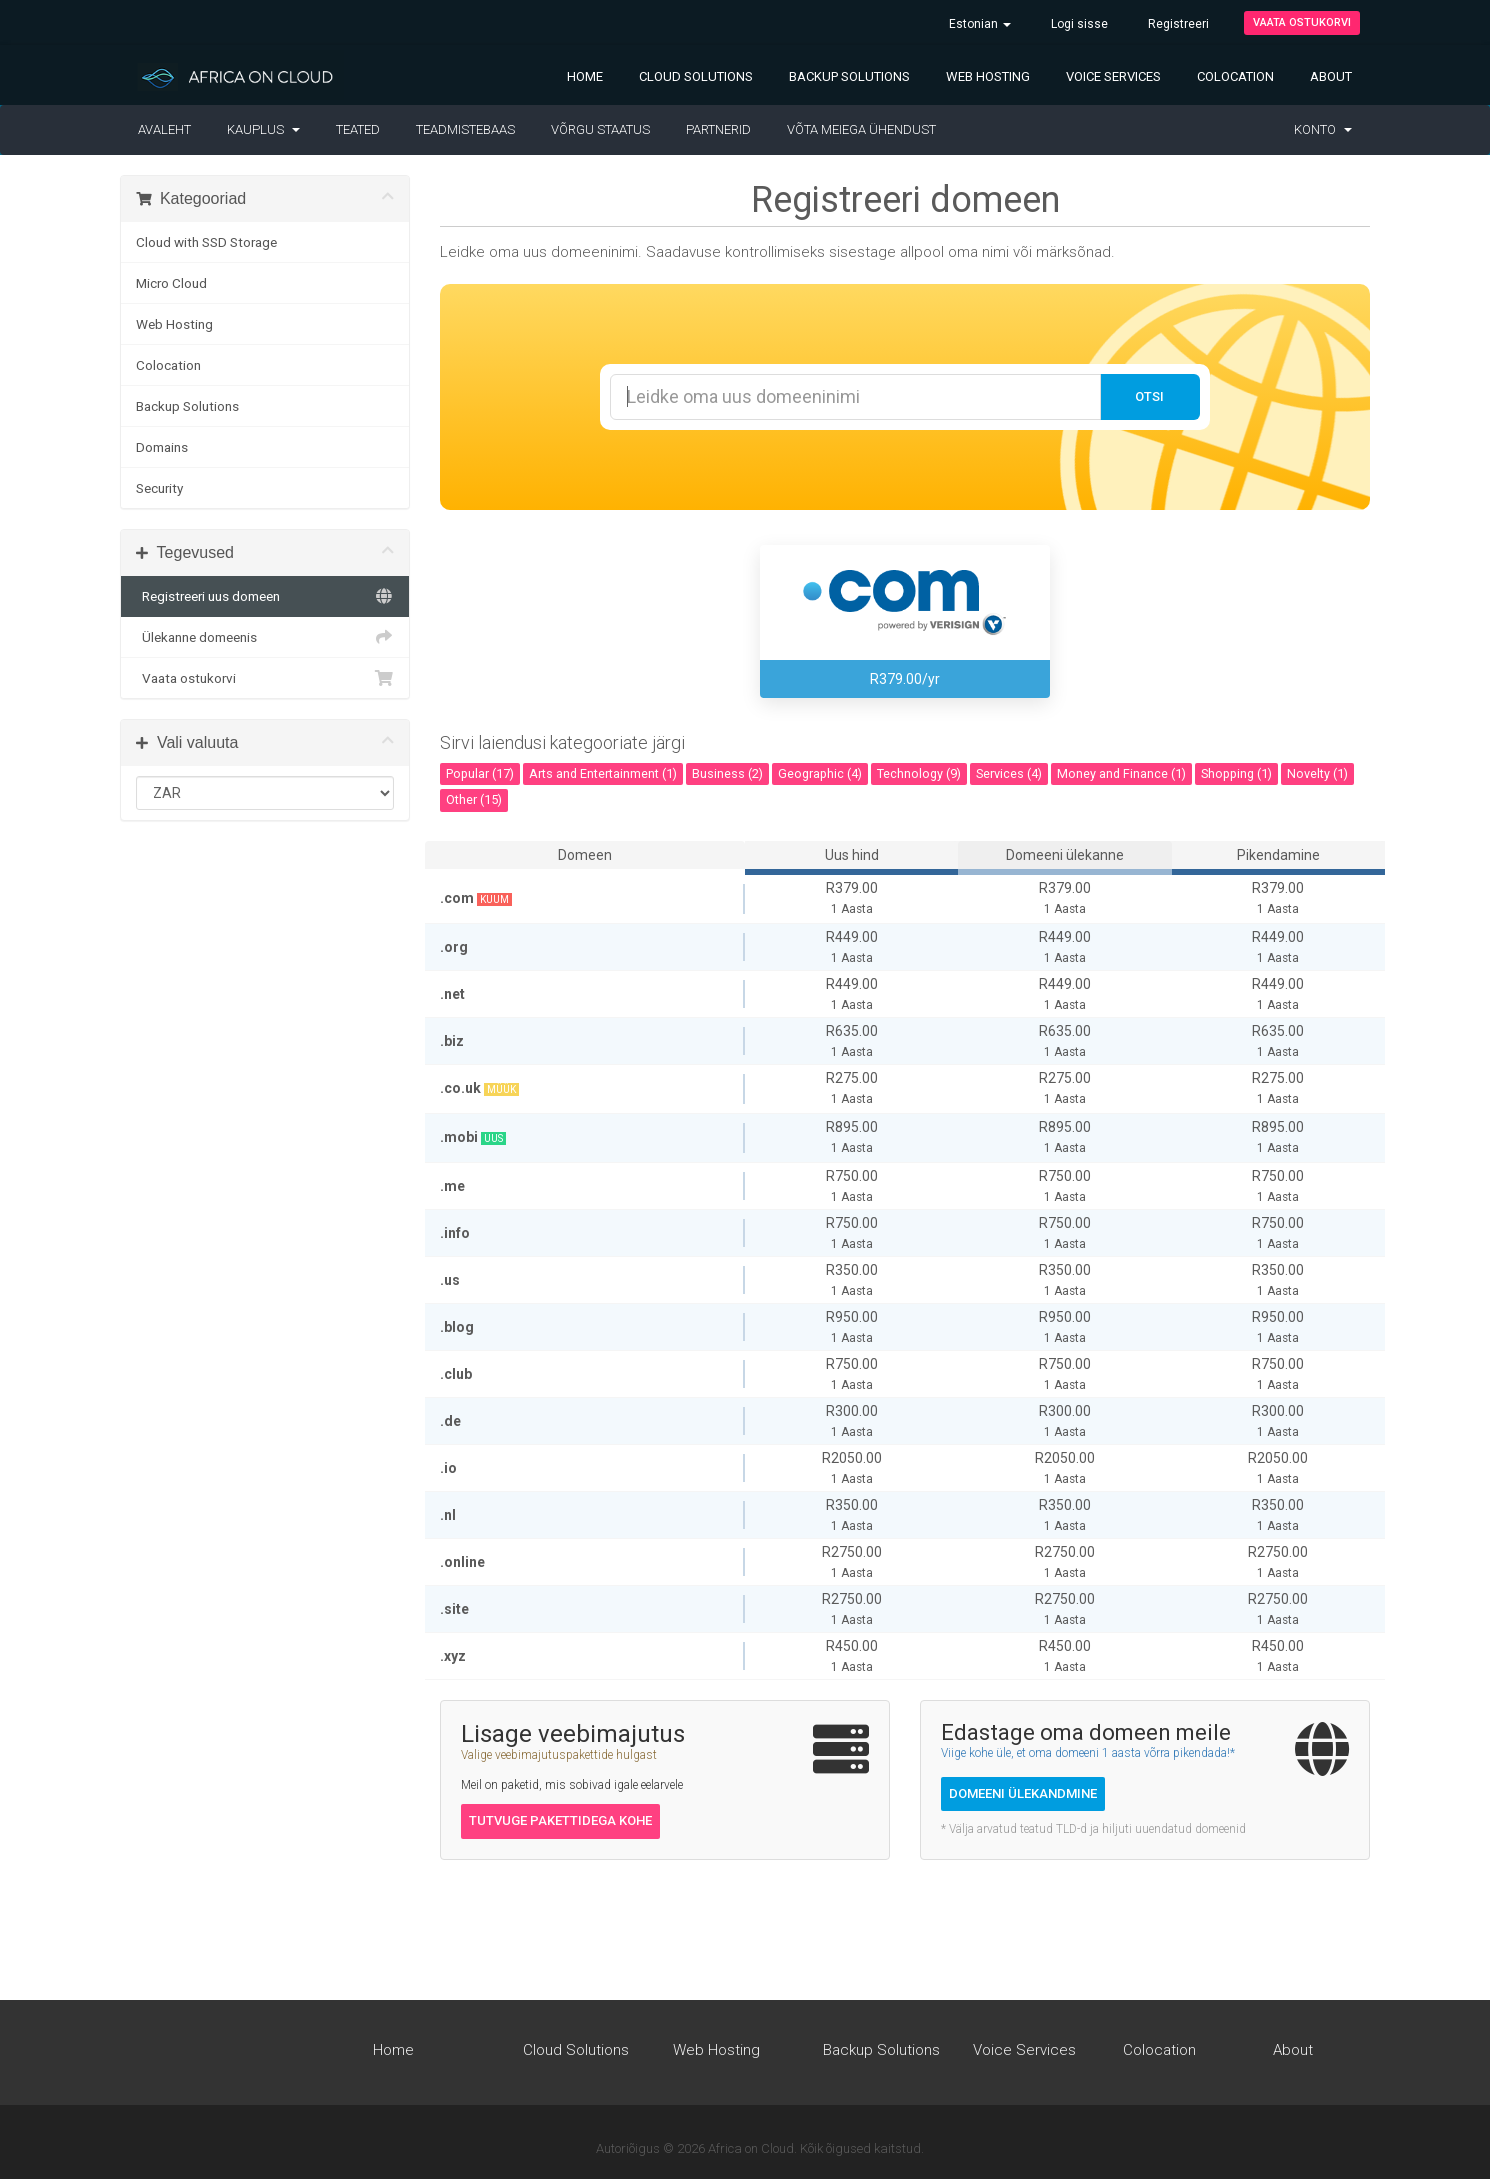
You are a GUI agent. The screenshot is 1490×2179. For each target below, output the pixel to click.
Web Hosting (988, 76)
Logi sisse (1079, 24)
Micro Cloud (171, 283)
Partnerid (718, 129)
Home (585, 76)
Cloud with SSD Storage (206, 242)
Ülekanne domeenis (265, 637)
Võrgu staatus (600, 129)
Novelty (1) (1317, 773)
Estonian (980, 24)
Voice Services (1113, 76)
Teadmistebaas (465, 129)
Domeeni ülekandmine (1023, 1793)
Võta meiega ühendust (861, 129)
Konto (1323, 129)
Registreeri (1178, 24)
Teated (358, 129)
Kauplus (263, 129)
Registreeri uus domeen (265, 596)
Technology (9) (919, 773)
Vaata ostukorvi (1302, 22)
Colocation (1235, 76)
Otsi (1149, 396)
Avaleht (164, 129)
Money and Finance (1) (1121, 773)
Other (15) (474, 799)
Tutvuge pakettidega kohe (560, 1820)
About (1331, 76)
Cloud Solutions (696, 76)
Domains (162, 447)
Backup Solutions (849, 76)
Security (159, 488)
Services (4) (1009, 773)
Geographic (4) (820, 773)
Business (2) (727, 773)
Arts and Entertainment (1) (603, 773)
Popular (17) (480, 773)
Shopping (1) (1236, 773)
